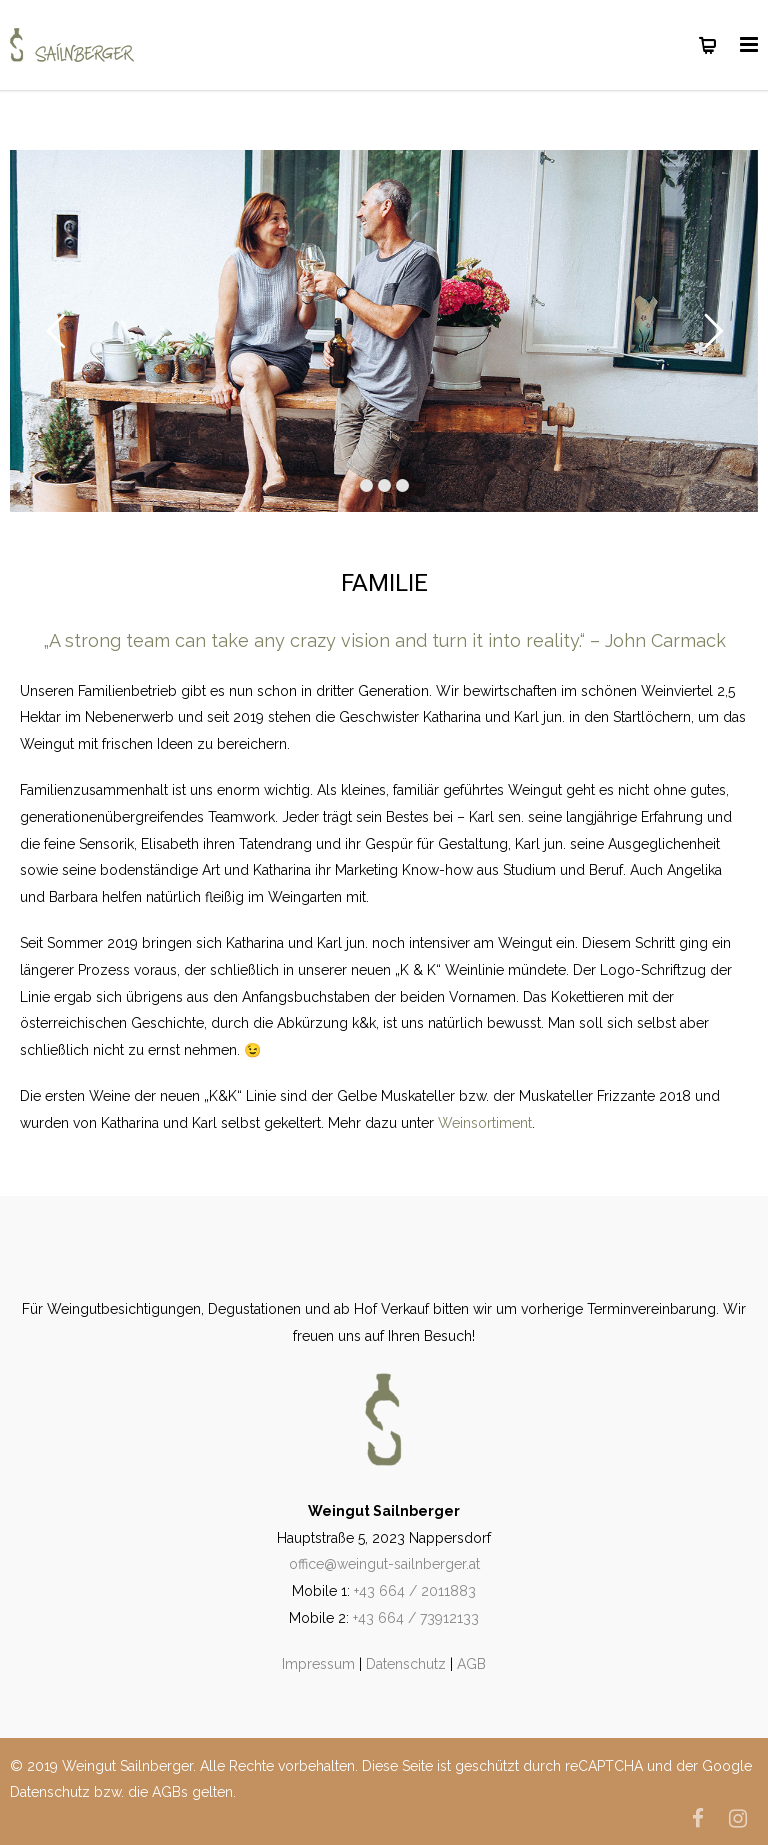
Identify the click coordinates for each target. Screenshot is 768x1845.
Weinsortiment (485, 1123)
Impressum (318, 1664)
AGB (471, 1664)
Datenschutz (406, 1664)
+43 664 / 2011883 (415, 1591)
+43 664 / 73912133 (416, 1618)
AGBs (170, 1792)
